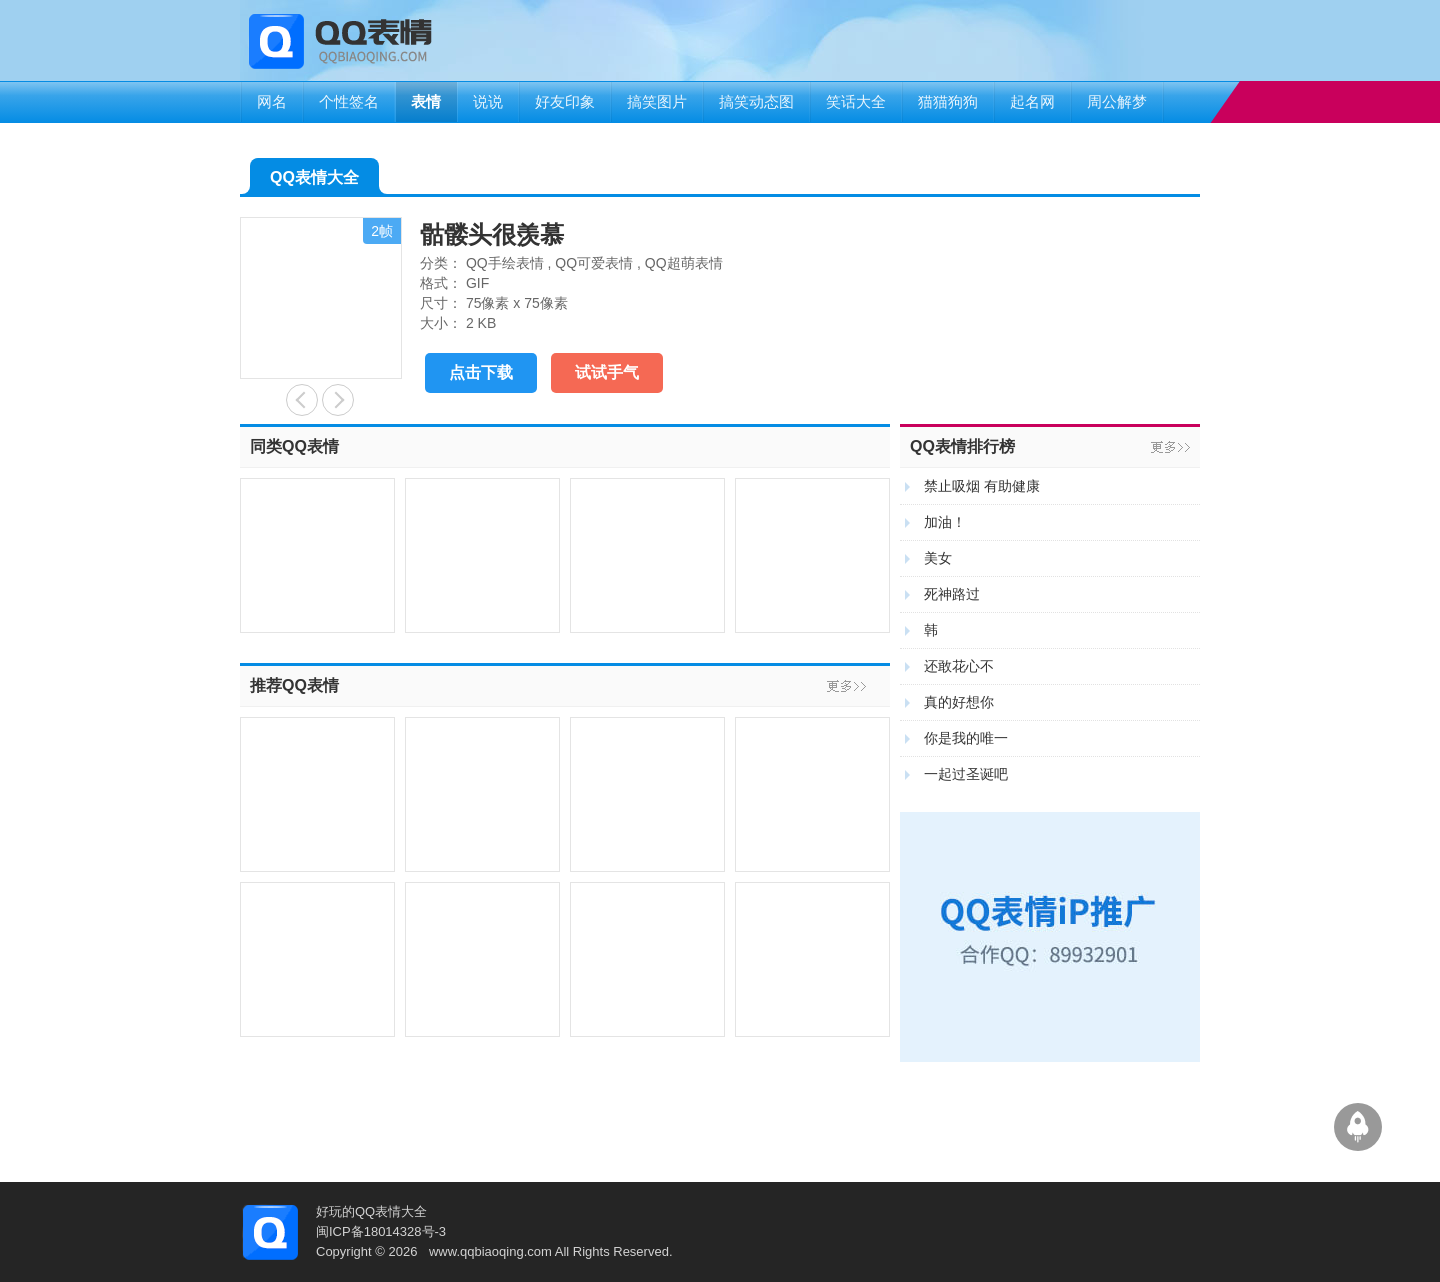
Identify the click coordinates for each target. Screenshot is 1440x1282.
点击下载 (481, 372)
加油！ (945, 522)
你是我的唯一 (966, 738)
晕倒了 (302, 400)
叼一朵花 (338, 400)
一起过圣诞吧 (966, 774)
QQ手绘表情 (505, 263)
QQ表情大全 (314, 181)
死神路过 (952, 594)
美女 (938, 558)
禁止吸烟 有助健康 (982, 486)
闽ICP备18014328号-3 (381, 1231)
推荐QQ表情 (294, 685)
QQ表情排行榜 (962, 446)
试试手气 (607, 372)
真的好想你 (959, 702)
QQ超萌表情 (684, 263)
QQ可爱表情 (594, 263)
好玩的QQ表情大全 (371, 1211)
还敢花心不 (959, 666)
